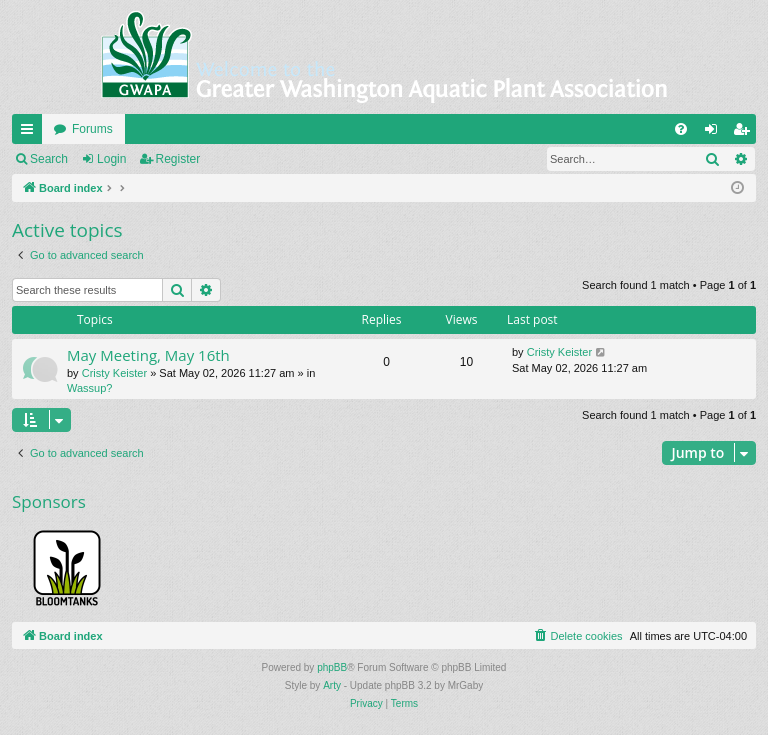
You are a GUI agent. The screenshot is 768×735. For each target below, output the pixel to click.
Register (178, 159)
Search (49, 159)
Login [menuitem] (715, 133)
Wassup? (89, 388)
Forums (92, 129)
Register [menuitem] (745, 133)
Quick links (31, 133)
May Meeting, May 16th (148, 355)
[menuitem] (681, 129)
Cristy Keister (114, 373)
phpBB (332, 667)
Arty (332, 685)
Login (111, 159)
